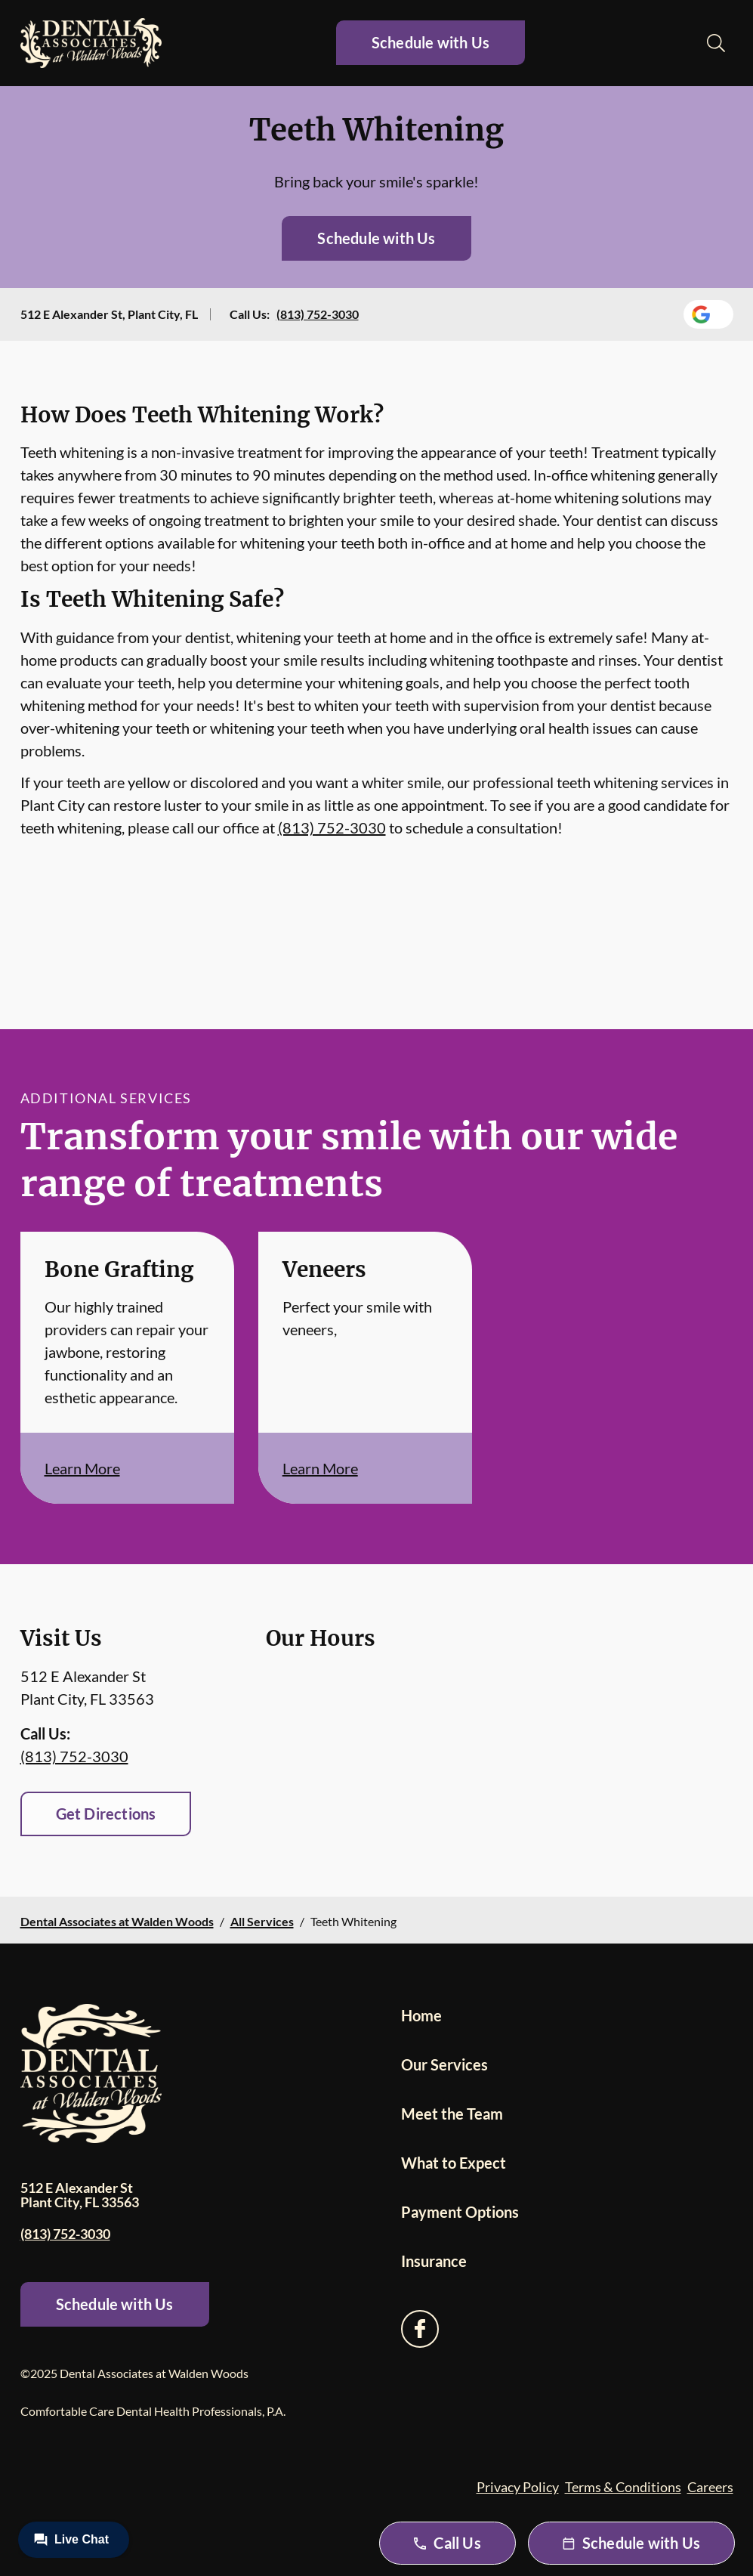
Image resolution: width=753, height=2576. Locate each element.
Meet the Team (452, 2113)
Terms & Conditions (623, 2487)
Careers (710, 2487)
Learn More (82, 1468)
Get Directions (106, 1813)
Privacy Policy (518, 2487)
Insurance (434, 2261)
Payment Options (460, 2212)
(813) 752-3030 (317, 314)
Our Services (444, 2064)
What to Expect (453, 2163)
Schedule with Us (430, 42)
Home (421, 2015)
